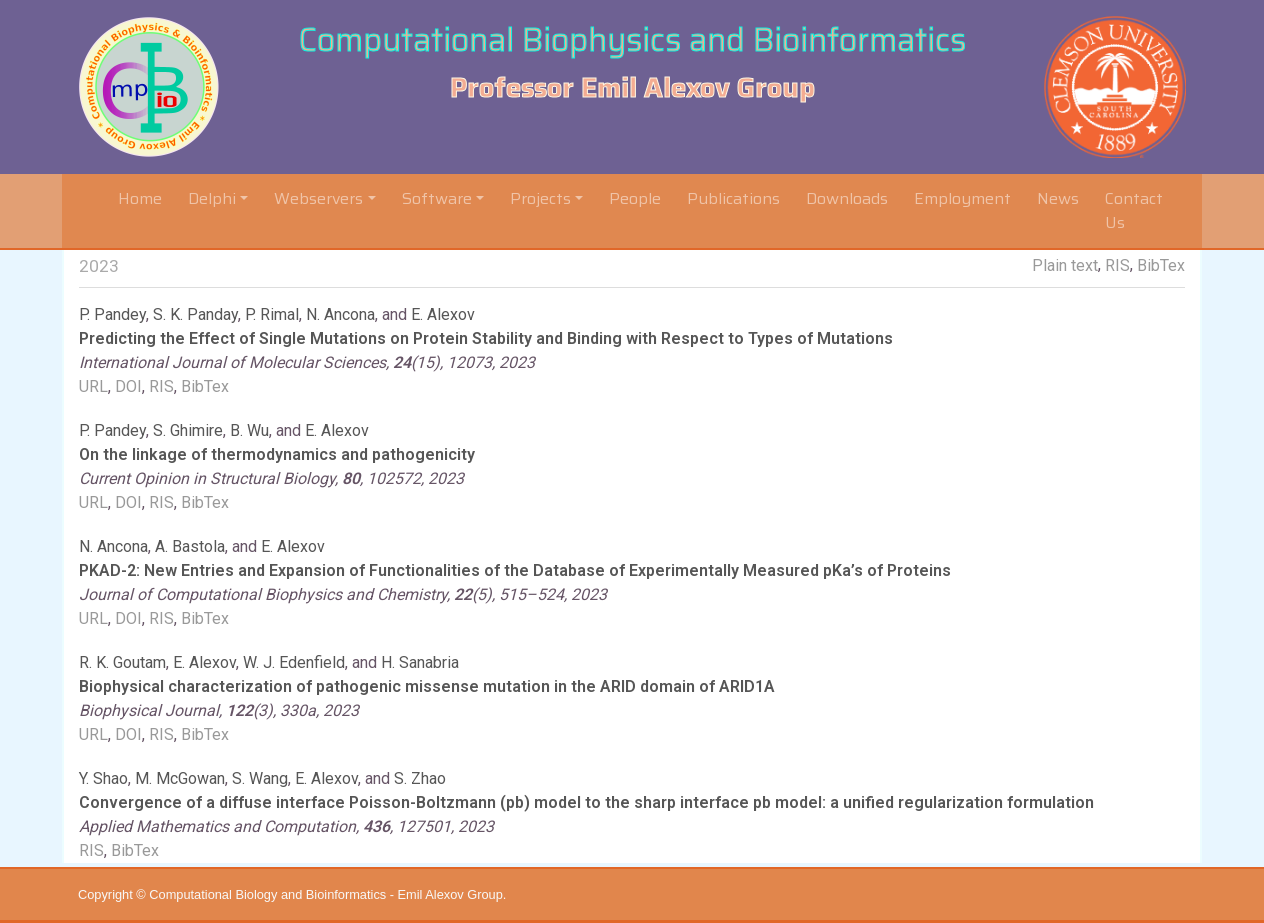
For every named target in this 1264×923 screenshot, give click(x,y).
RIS (1117, 265)
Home (144, 198)
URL (93, 386)
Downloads (847, 198)
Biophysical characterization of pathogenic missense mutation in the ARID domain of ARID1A (427, 686)
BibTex (1161, 265)
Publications (733, 198)
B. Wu (249, 430)
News (1058, 198)
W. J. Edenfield (294, 662)
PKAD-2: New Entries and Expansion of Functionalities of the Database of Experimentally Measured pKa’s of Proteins (515, 570)
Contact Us (1134, 210)
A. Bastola (190, 546)
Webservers (318, 198)
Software (437, 198)
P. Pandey (112, 314)
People (635, 198)
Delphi (212, 198)
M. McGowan (180, 778)
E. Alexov (443, 314)
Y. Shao (103, 778)
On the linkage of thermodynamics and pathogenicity (277, 454)
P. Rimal (272, 314)
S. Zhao (420, 778)
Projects (540, 198)
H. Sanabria (420, 662)
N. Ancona (340, 314)
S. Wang (260, 778)
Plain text (1065, 265)
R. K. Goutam (122, 662)
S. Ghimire (188, 430)
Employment (962, 198)
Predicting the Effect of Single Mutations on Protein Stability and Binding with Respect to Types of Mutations (486, 338)
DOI (128, 386)
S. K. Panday (195, 314)
